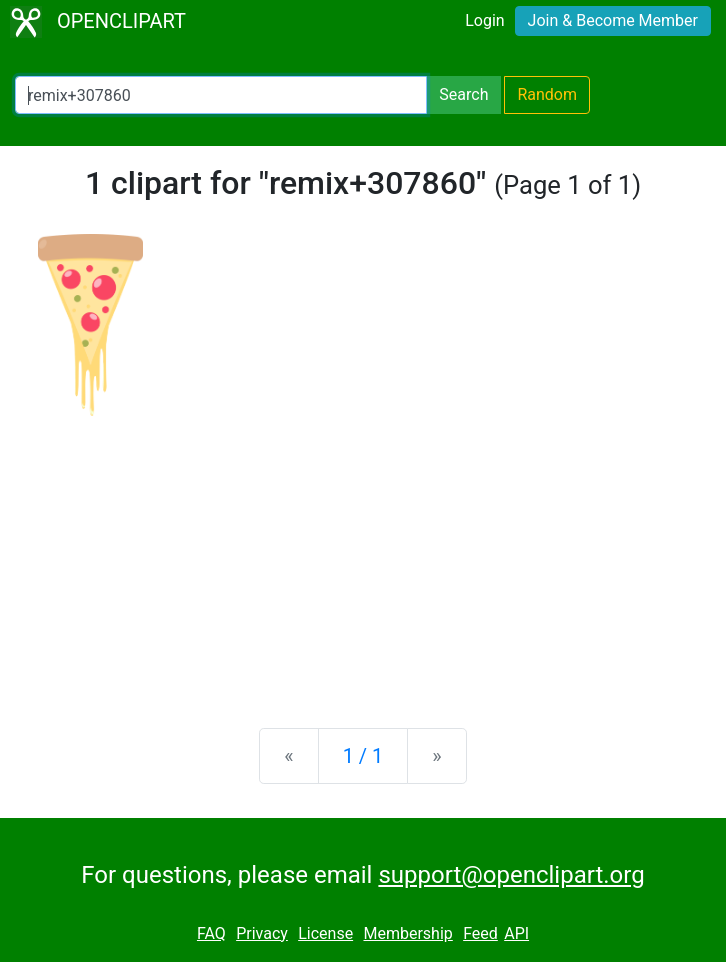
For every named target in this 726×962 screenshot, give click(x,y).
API (516, 933)
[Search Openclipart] (221, 95)
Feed (480, 933)
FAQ (211, 933)
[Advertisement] (363, 556)
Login (484, 20)
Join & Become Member (613, 20)
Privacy (262, 933)
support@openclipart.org (511, 875)
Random (547, 94)
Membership (407, 933)
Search (463, 94)
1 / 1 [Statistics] (363, 756)
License (325, 933)
